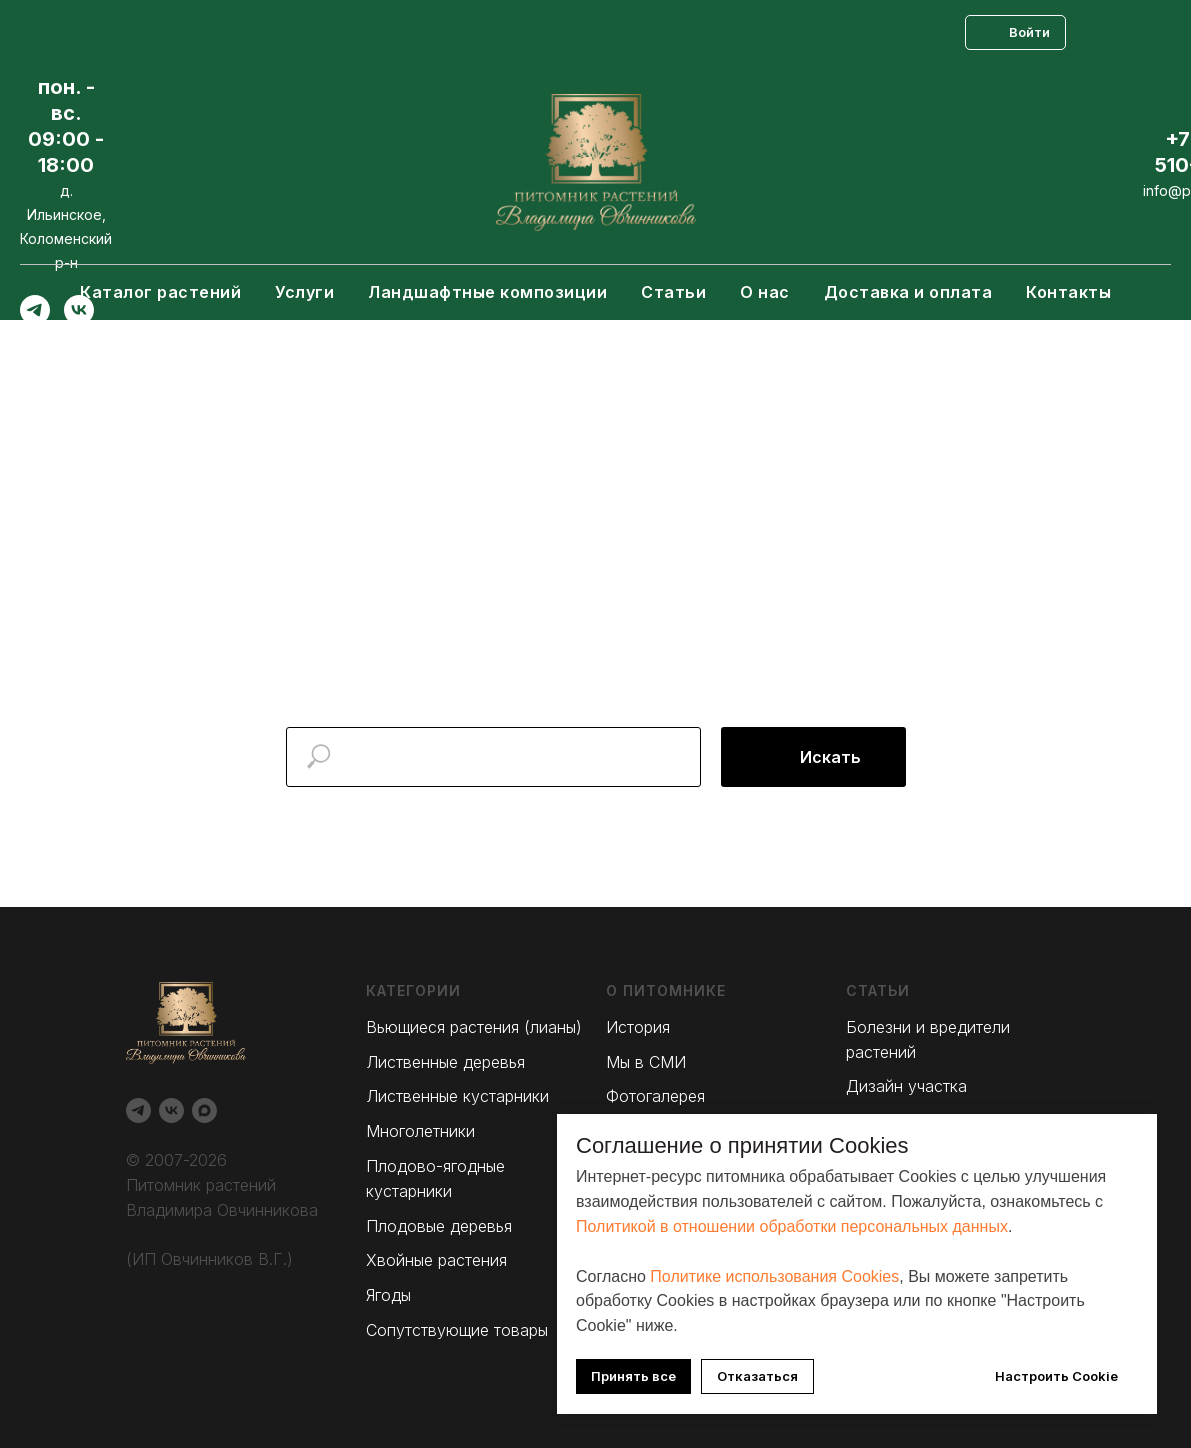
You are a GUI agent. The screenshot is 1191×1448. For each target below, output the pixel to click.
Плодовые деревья (439, 1226)
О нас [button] (765, 292)
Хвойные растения (436, 1260)
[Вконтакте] (79, 319)
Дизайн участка (906, 1086)
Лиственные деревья (445, 1062)
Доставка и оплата (908, 292)
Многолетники (420, 1131)
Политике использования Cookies (774, 1276)
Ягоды (388, 1295)
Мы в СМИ (646, 1062)
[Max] (35, 354)
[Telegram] (35, 319)
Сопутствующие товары (457, 1330)
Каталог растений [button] (160, 292)
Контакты (1068, 292)
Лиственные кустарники (457, 1096)
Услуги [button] (304, 292)
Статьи (673, 292)
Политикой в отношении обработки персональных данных (792, 1226)
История (638, 1027)
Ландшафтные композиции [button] (487, 292)
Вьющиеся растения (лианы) (474, 1027)
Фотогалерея (655, 1096)
